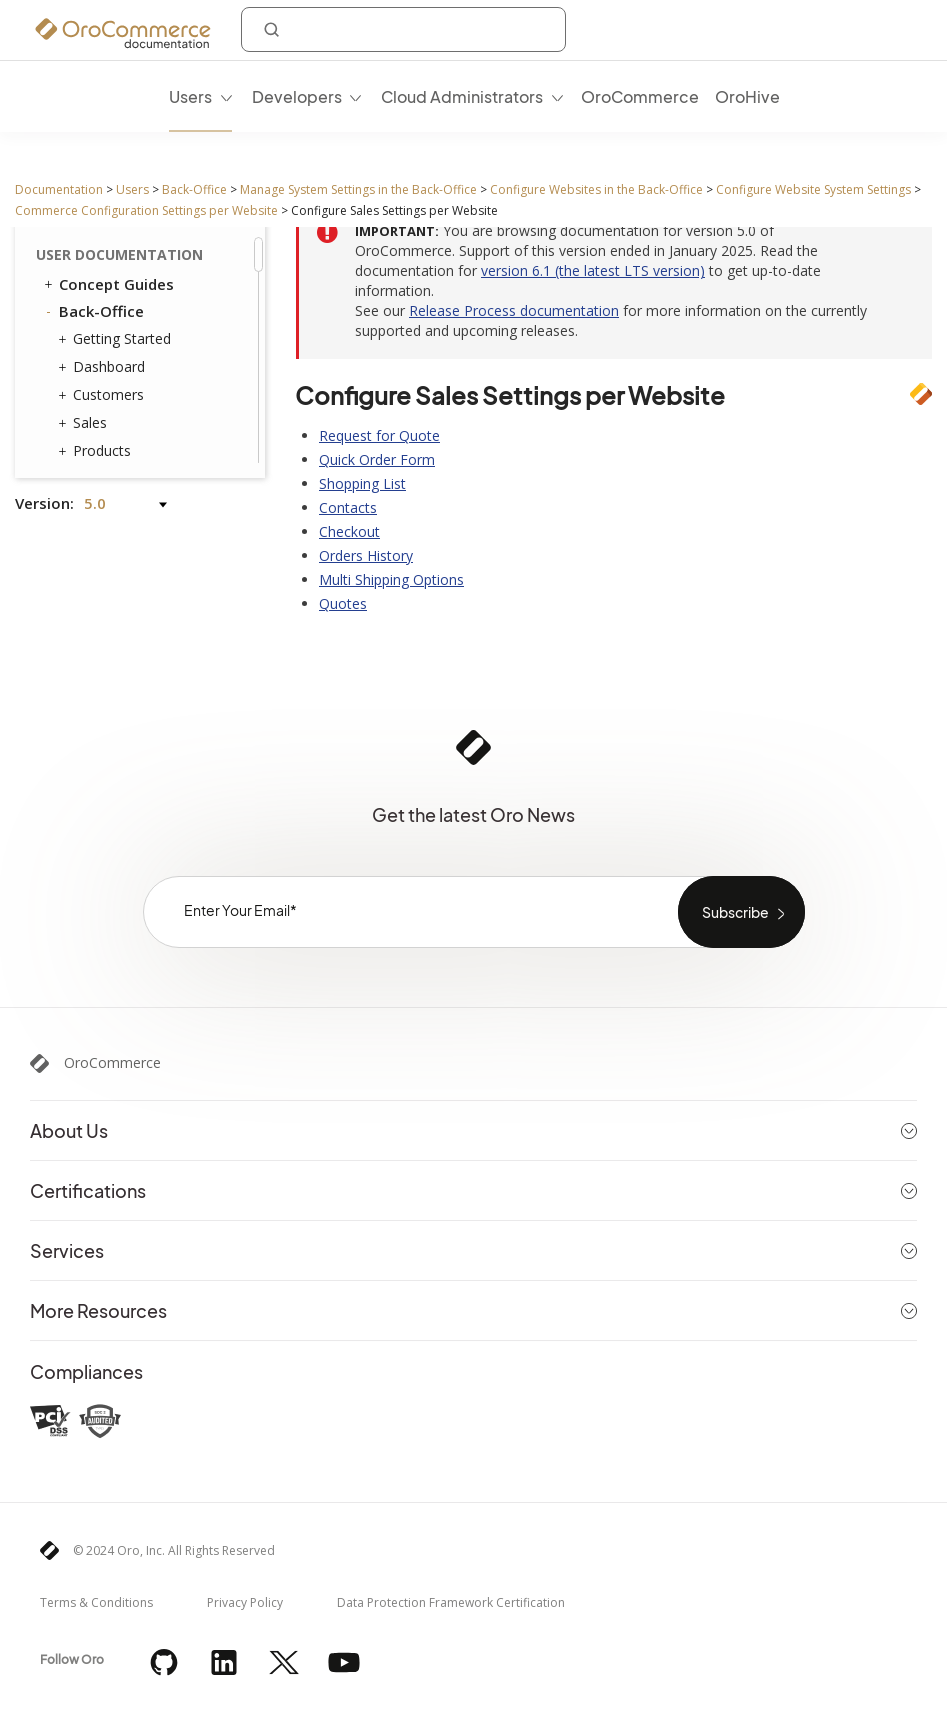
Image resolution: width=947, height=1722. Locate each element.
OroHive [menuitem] (747, 96)
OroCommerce (112, 1063)
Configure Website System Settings (813, 189)
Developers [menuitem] (297, 96)
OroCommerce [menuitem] (640, 96)
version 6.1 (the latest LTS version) (593, 270)
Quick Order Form (377, 459)
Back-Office (194, 189)
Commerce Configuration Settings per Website (146, 210)
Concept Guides (107, 284)
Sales (85, 423)
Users (132, 189)
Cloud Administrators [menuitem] (462, 96)
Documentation (59, 189)
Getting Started (117, 339)
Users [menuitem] (190, 96)
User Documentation (119, 254)
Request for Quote (379, 435)
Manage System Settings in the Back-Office (358, 189)
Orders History (366, 555)
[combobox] (403, 29)
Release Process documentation (514, 310)
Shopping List (362, 483)
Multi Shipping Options (391, 579)
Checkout (349, 531)
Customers (103, 395)
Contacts (348, 507)
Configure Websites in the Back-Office (596, 189)
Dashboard (104, 367)
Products (97, 451)
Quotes (343, 603)
